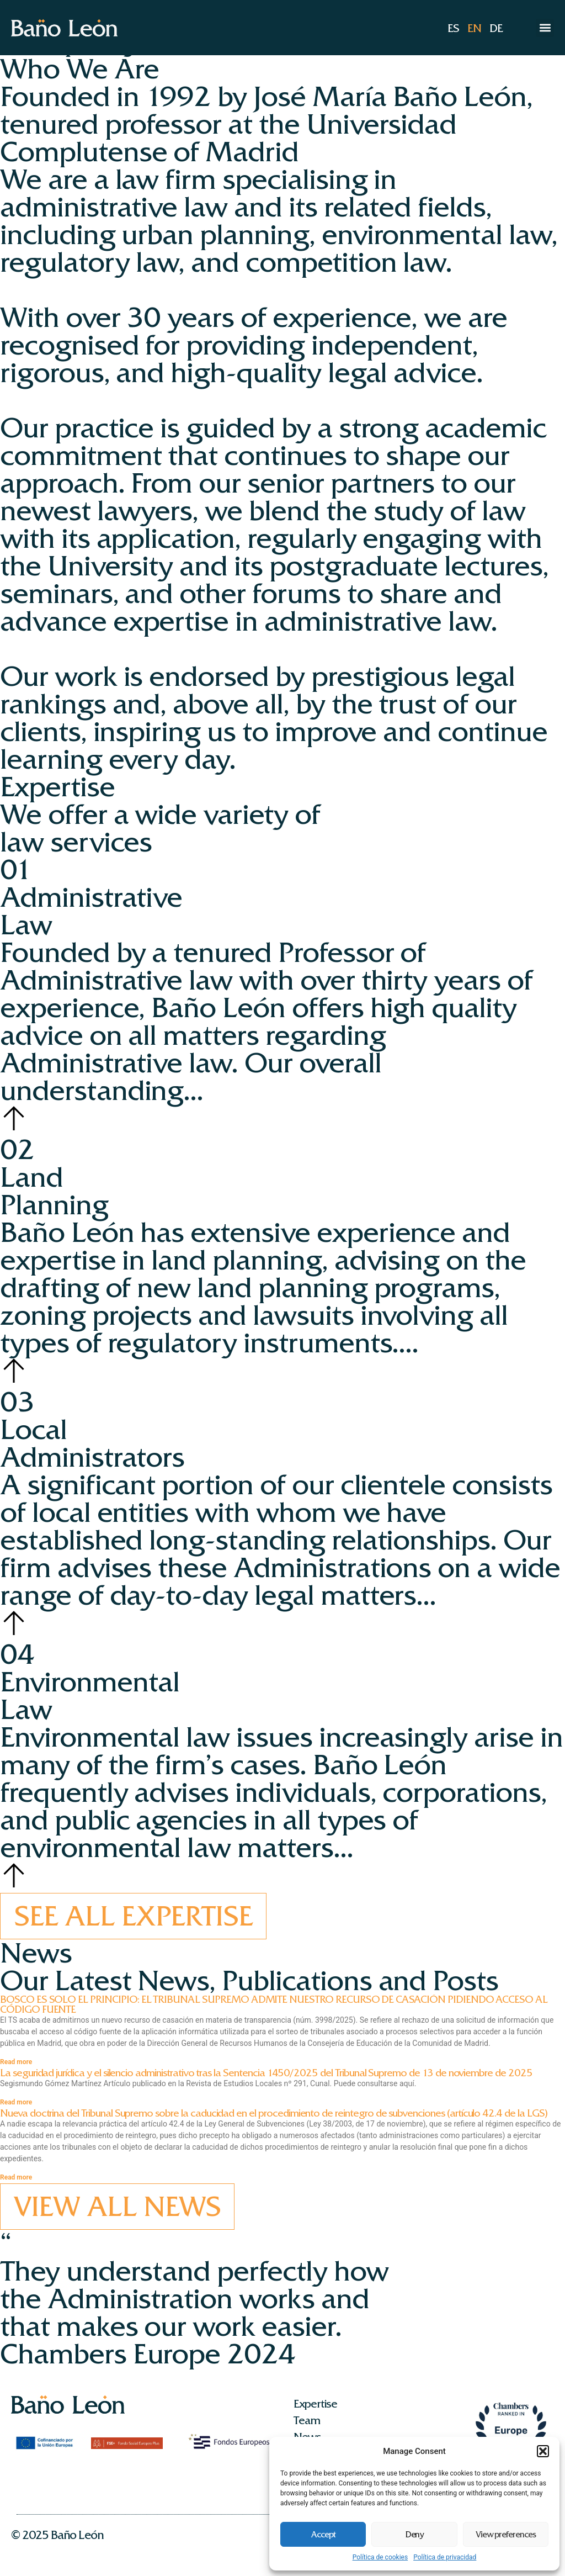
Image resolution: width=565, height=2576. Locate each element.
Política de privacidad (444, 2557)
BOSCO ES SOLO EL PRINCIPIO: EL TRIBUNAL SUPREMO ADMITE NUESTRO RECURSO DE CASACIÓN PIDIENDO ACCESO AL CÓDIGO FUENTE (273, 2004)
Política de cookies (380, 2557)
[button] (542, 2451)
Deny (415, 2535)
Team (307, 2420)
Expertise (315, 2403)
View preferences (506, 2535)
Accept (323, 2535)
